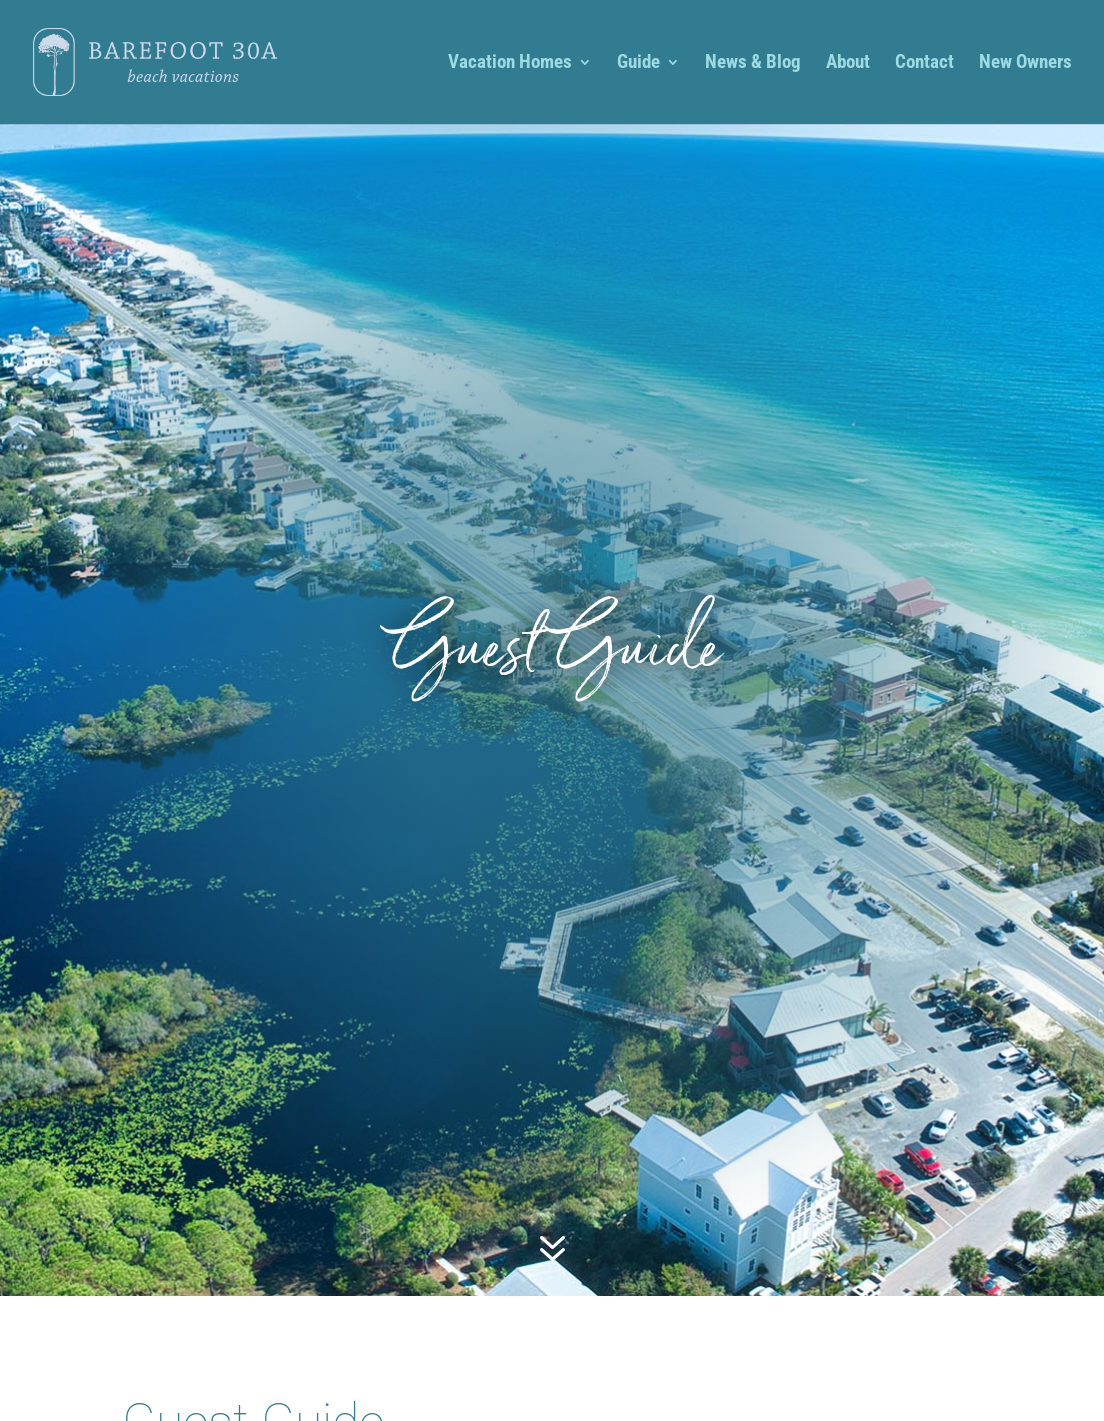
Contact (924, 64)
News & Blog (753, 64)
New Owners (1025, 64)
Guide (638, 64)
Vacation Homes (510, 64)
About (848, 64)
